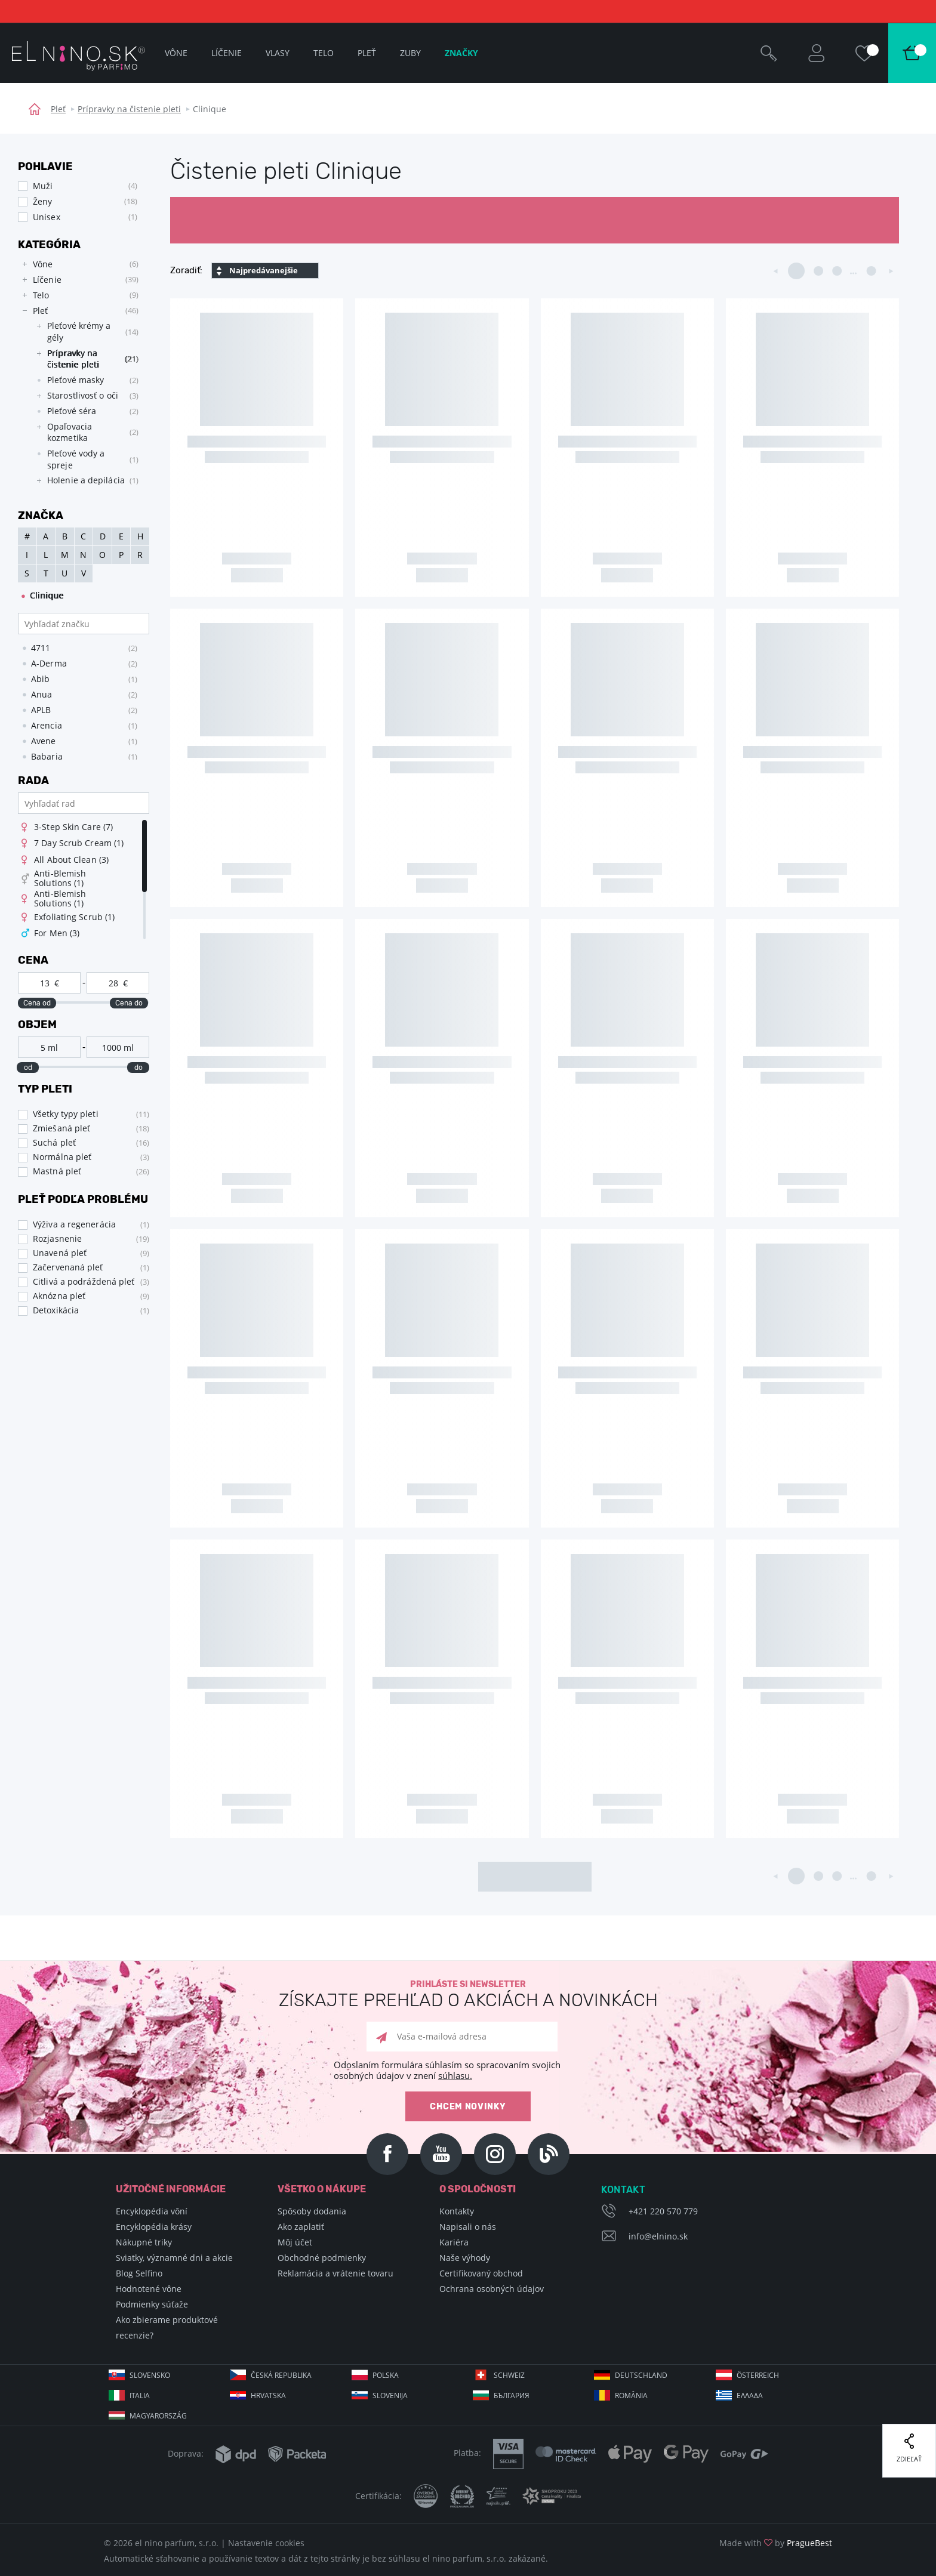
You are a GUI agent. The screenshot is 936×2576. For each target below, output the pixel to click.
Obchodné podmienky (322, 2257)
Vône (176, 52)
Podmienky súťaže (152, 2304)
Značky (461, 52)
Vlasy (278, 52)
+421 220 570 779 (663, 2211)
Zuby (410, 52)
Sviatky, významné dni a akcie (174, 2257)
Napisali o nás (467, 2226)
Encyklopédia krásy (154, 2226)
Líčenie (226, 52)
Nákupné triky (144, 2242)
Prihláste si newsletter (468, 1994)
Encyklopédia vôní (151, 2211)
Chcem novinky (468, 2107)
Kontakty (456, 2211)
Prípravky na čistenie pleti (129, 109)
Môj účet (295, 2242)
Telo (323, 52)
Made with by (775, 2543)
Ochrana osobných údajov (491, 2288)
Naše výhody (464, 2257)
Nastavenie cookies (266, 2543)
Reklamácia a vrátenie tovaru (335, 2273)
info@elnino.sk (658, 2236)
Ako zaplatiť (301, 2226)
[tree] (77, 376)
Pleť (58, 109)
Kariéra (454, 2242)
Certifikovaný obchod (481, 2273)
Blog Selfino (139, 2273)
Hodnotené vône (148, 2288)
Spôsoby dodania (312, 2211)
